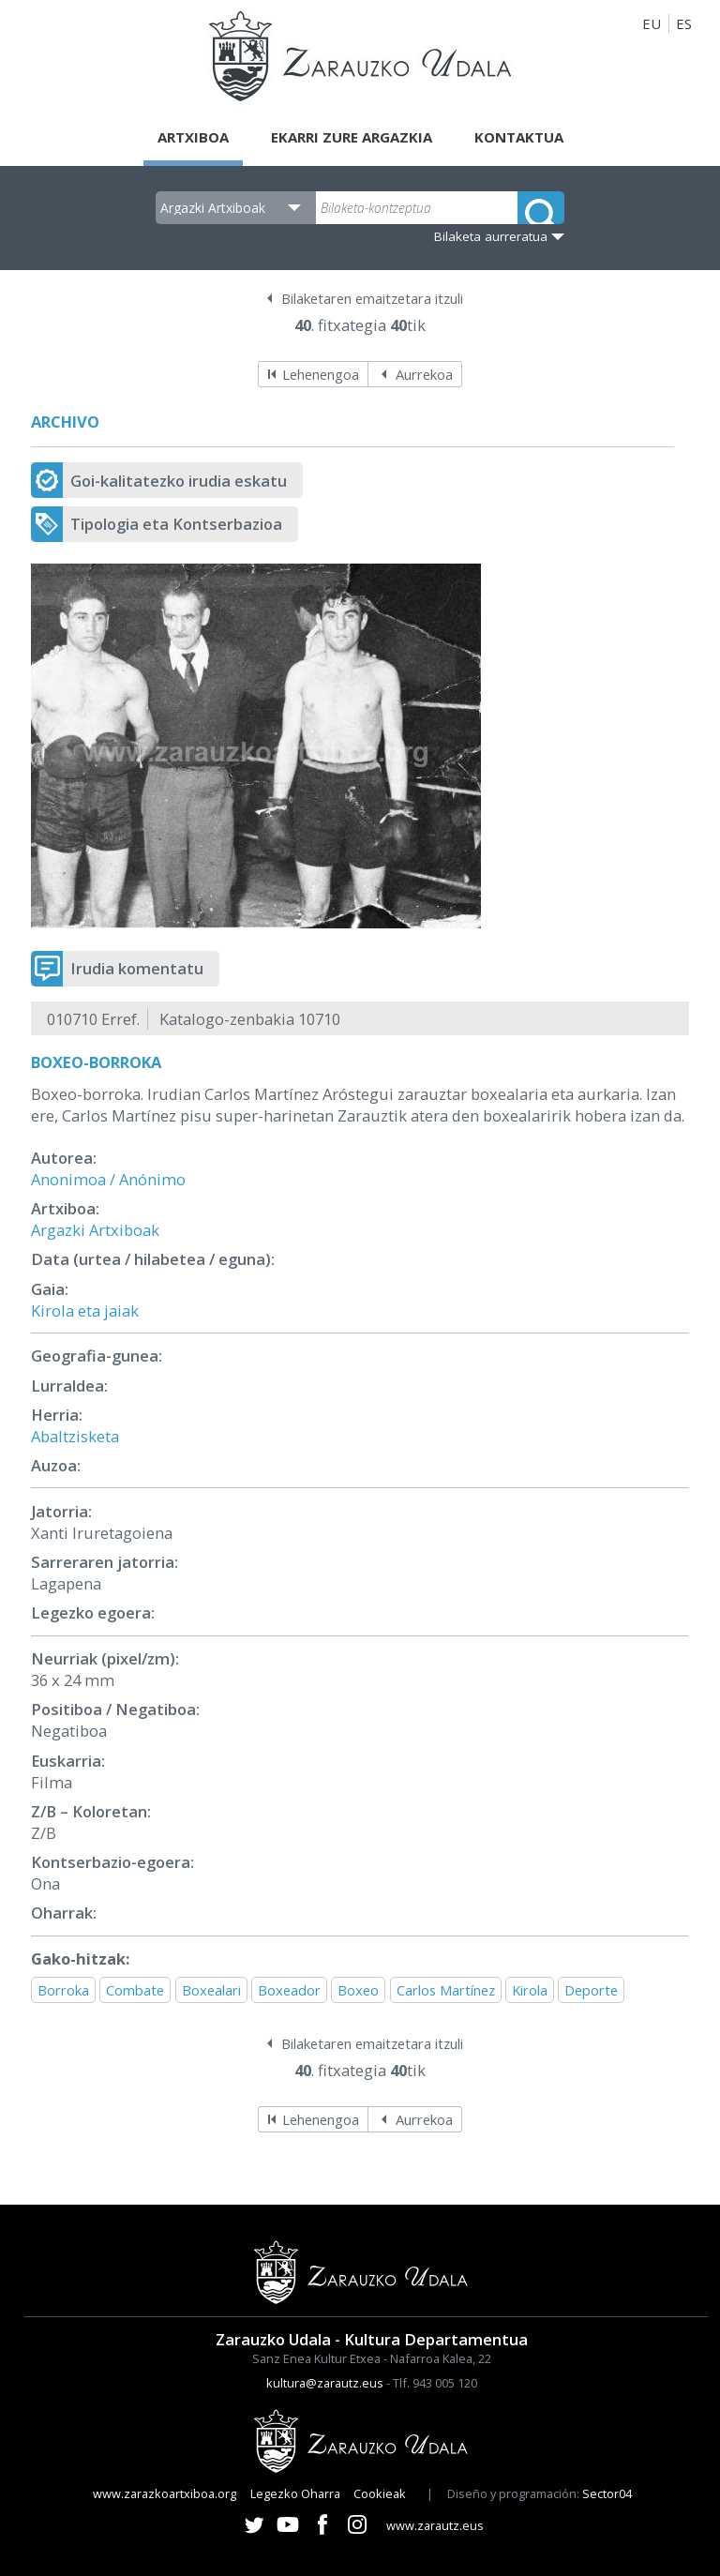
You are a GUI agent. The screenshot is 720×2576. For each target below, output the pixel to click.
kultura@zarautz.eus (324, 2382)
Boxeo (358, 1990)
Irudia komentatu (136, 968)
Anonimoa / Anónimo (108, 1179)
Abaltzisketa (75, 1436)
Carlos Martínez (446, 1990)
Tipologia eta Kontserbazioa (176, 524)
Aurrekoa (424, 374)
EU (651, 23)
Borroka (63, 1990)
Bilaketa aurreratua (491, 236)
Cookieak (379, 2493)
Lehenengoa (320, 374)
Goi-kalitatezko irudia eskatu (178, 480)
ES (684, 23)
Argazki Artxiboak (95, 1230)
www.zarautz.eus (435, 2525)
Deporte (591, 1990)
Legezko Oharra (295, 2493)
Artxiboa (193, 137)
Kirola (530, 1990)
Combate (135, 1990)
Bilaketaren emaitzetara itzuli (372, 298)
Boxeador (289, 1990)
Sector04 (607, 2493)
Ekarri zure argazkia (351, 137)
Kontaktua (518, 137)
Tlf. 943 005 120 (435, 2382)
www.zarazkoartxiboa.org (164, 2493)
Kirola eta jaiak (85, 1310)
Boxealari (211, 1990)
